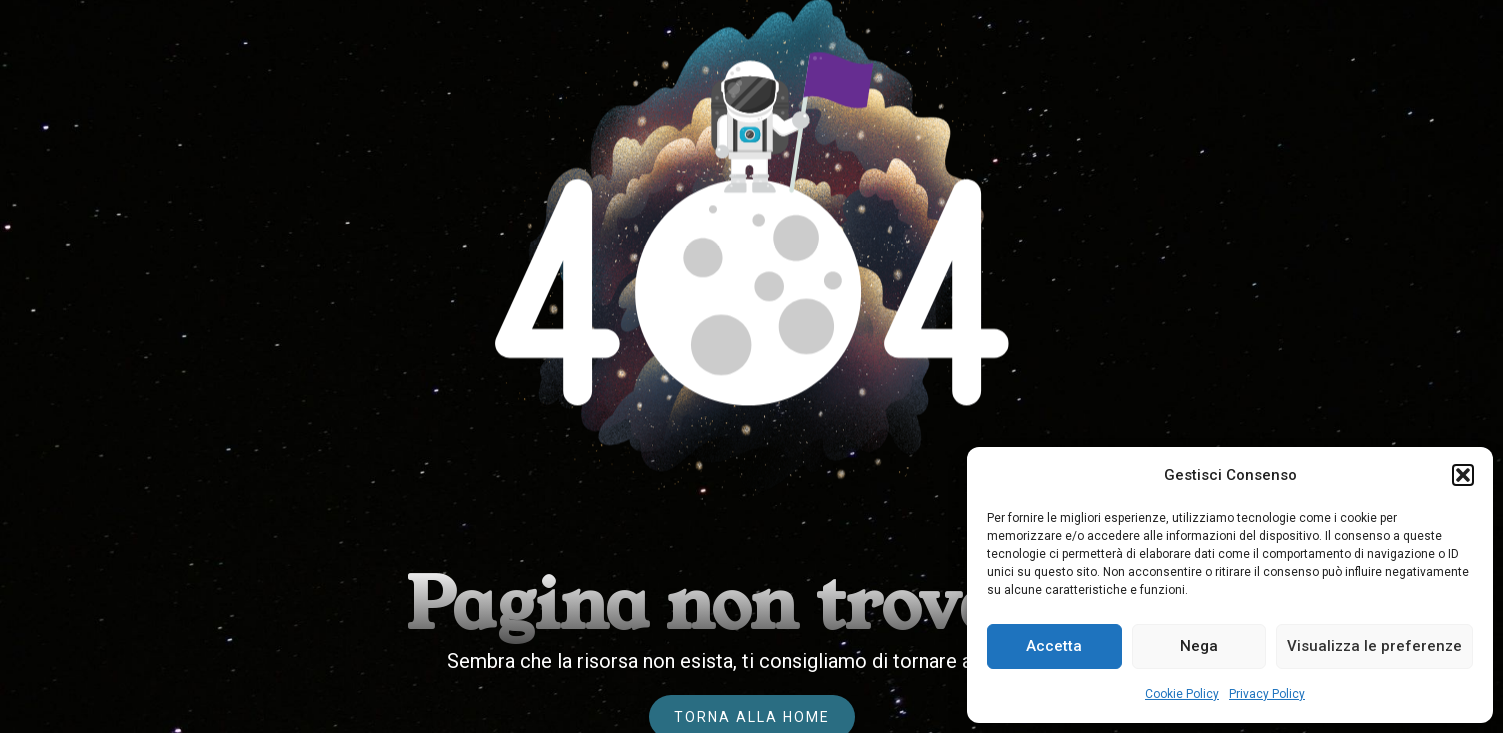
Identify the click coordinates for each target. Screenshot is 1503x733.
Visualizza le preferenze (1374, 646)
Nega (1199, 646)
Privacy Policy (1267, 694)
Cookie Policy (1182, 694)
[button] (1463, 475)
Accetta (1054, 646)
